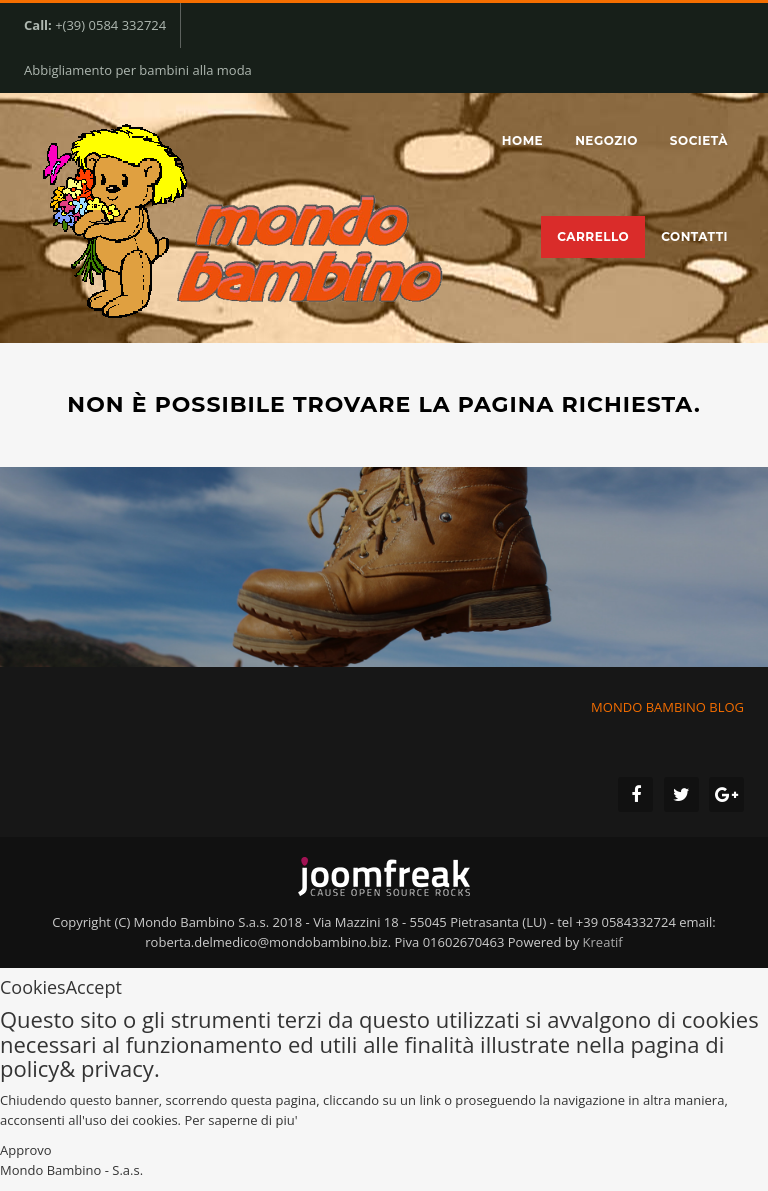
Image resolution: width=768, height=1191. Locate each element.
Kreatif (603, 942)
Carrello (593, 236)
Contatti (694, 236)
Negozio (606, 140)
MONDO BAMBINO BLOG (666, 707)
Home (522, 140)
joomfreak (384, 877)
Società (699, 140)
